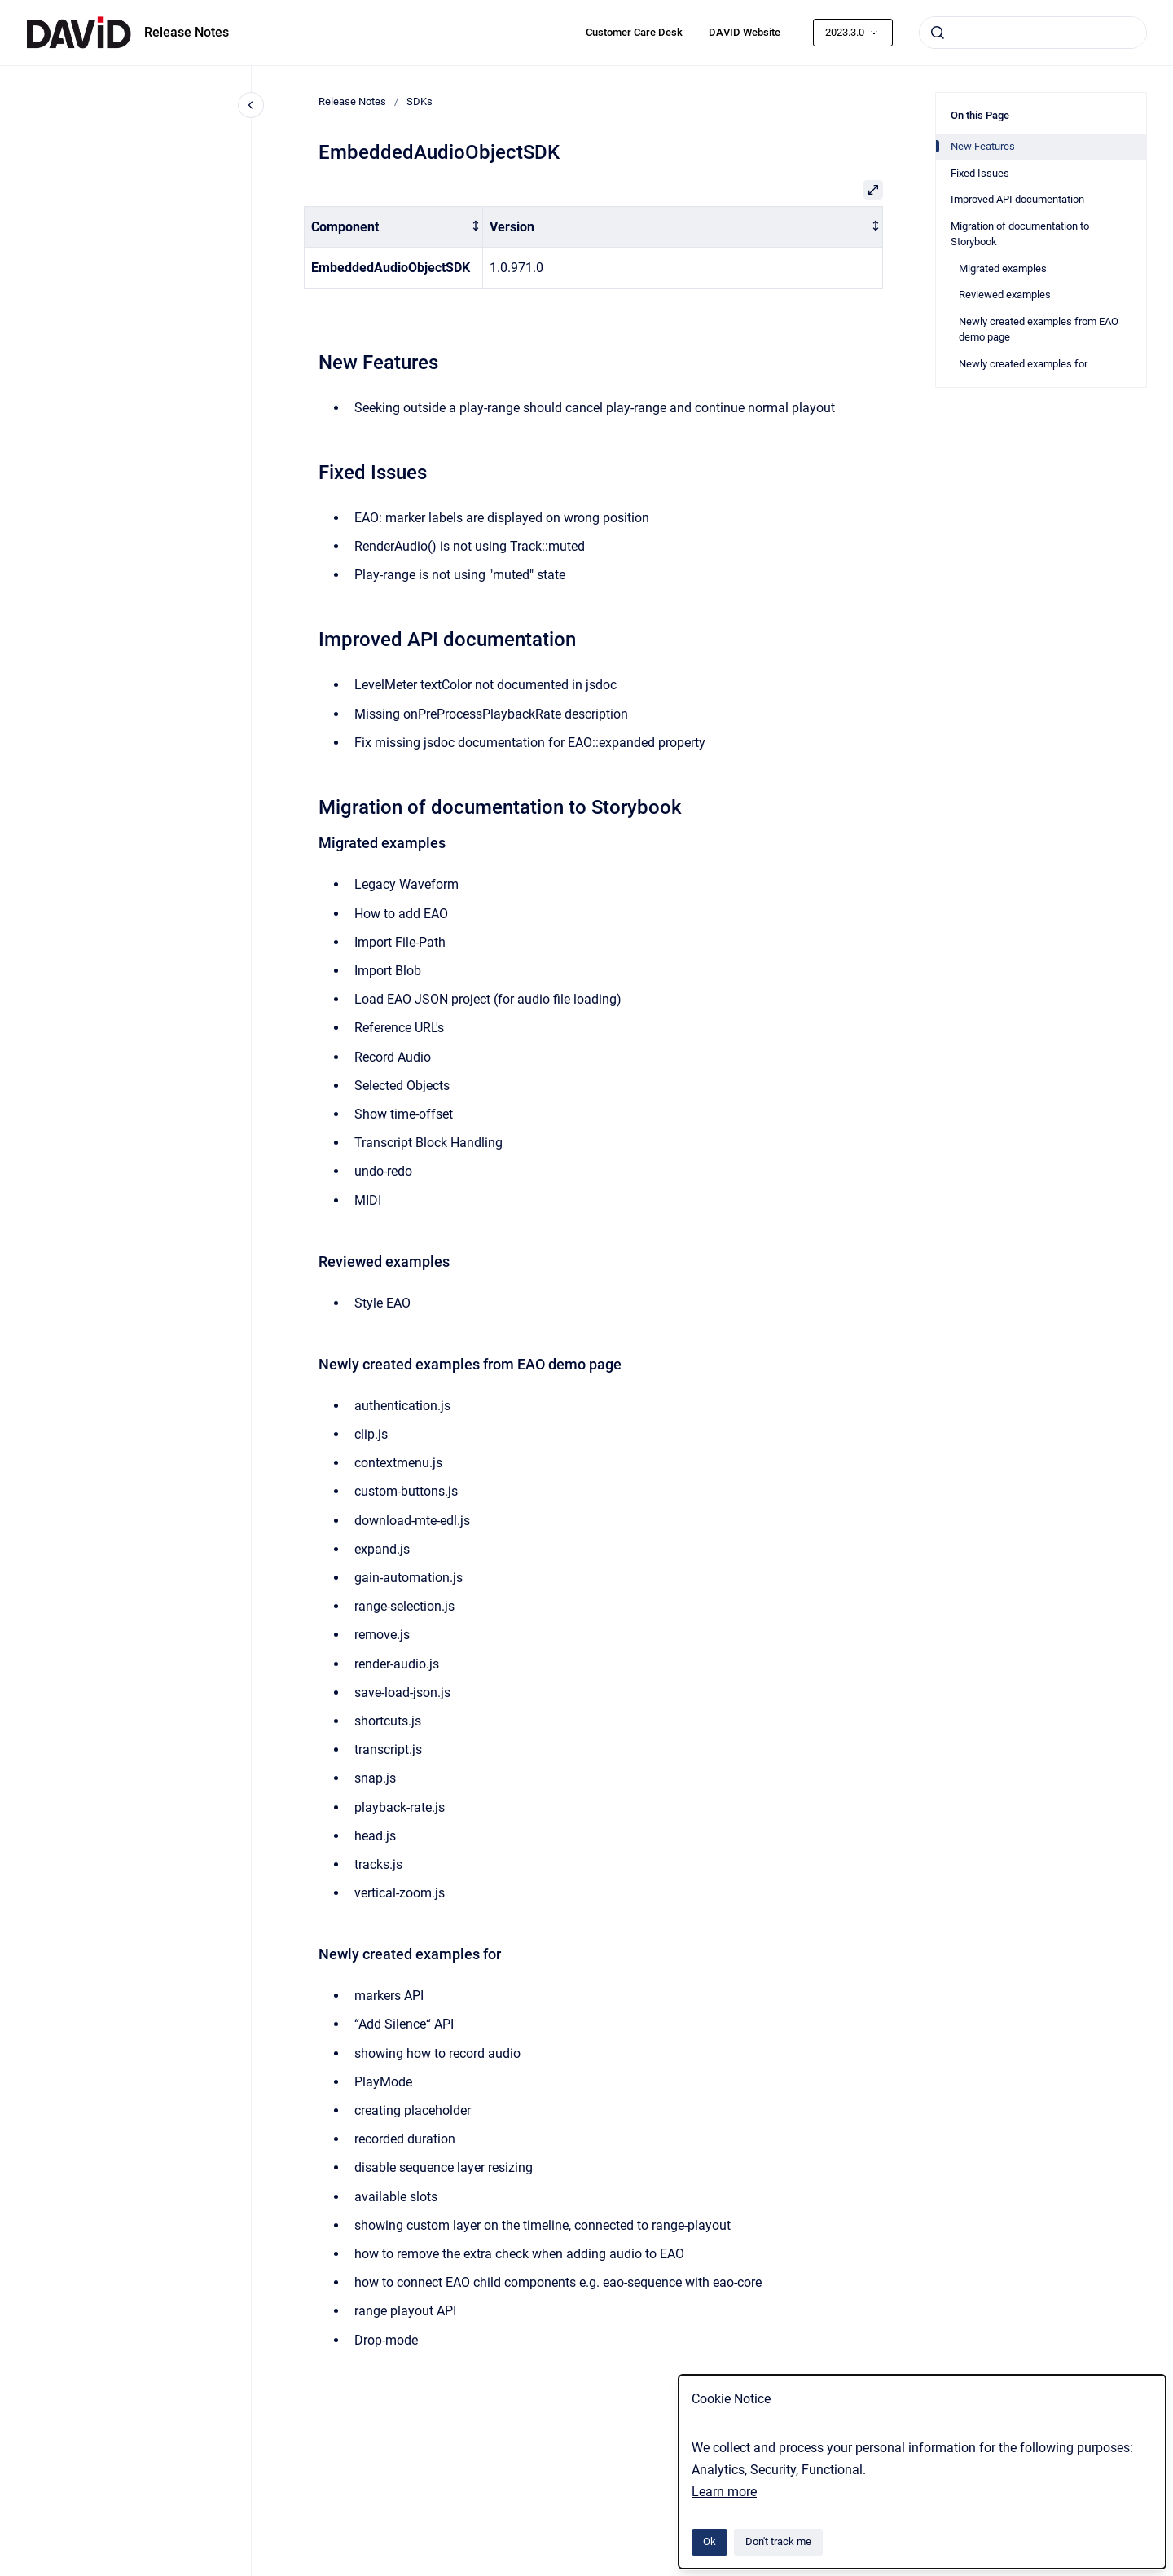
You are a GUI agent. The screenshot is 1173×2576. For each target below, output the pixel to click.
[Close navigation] (251, 105)
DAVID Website (744, 32)
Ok (709, 2541)
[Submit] (938, 33)
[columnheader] (394, 227)
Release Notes (186, 32)
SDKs (419, 101)
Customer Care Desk (634, 32)
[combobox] (1033, 32)
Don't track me (778, 2541)
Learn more (724, 2491)
